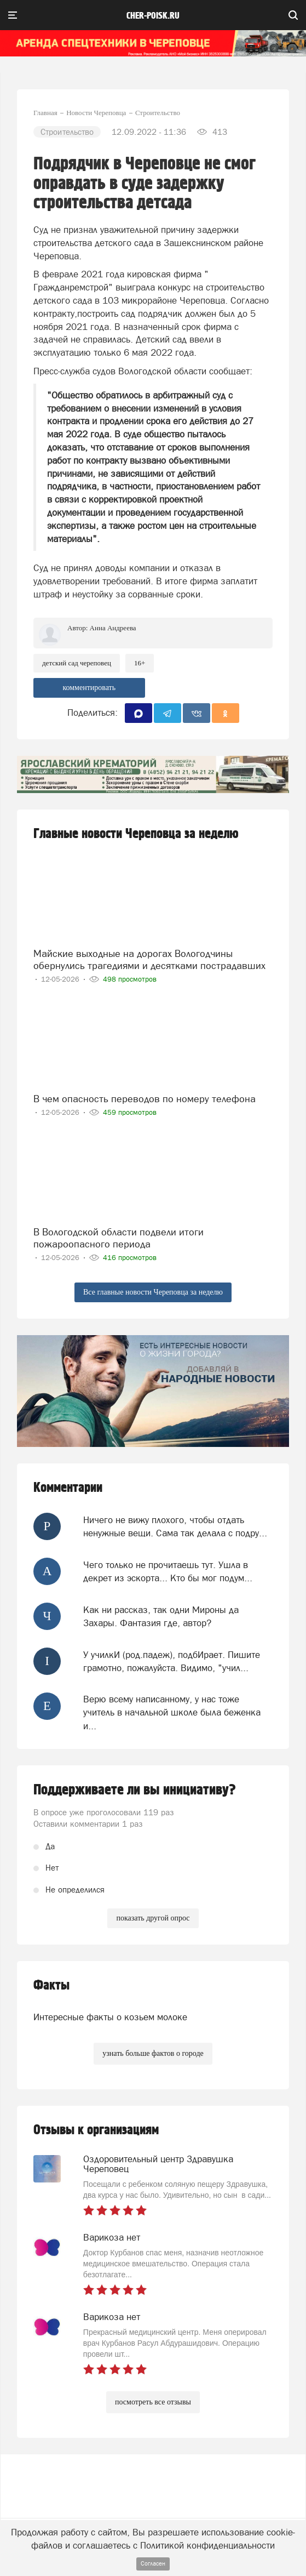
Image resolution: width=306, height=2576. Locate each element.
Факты (51, 1985)
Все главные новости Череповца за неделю (153, 1292)
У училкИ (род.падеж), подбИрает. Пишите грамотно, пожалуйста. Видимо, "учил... (171, 1661)
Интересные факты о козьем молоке (110, 2016)
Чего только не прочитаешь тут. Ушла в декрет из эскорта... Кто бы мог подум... (167, 1571)
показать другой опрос (152, 1918)
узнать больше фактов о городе (152, 2053)
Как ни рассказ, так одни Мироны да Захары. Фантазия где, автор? (161, 1616)
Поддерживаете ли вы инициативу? (134, 1790)
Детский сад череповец (76, 663)
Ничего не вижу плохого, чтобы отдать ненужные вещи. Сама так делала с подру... (175, 1526)
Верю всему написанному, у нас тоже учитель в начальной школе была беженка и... (172, 1712)
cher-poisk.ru (153, 15)
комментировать (89, 687)
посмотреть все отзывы (153, 2402)
